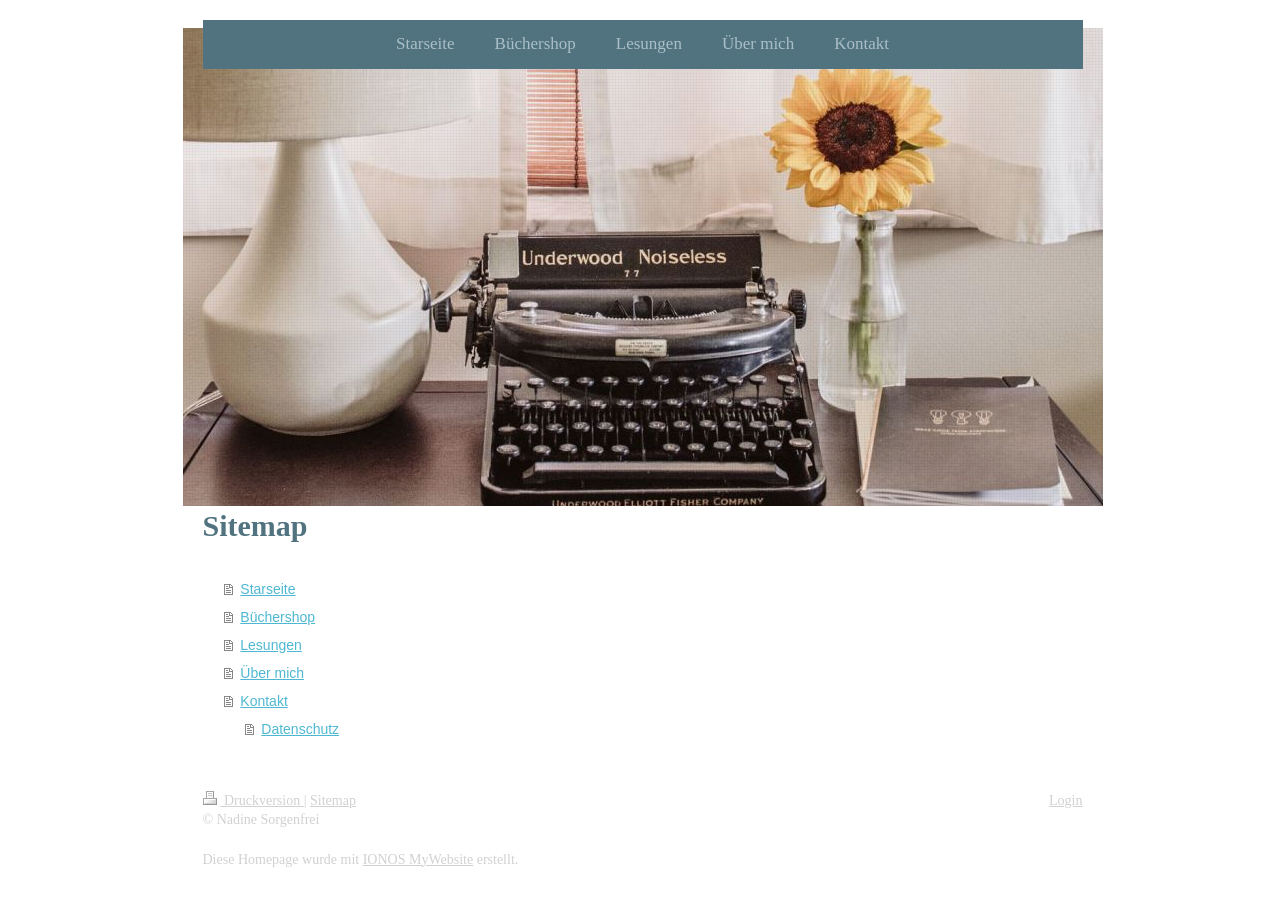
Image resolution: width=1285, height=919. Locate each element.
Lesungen (271, 645)
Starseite (267, 589)
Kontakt (263, 701)
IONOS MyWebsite (418, 859)
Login (1065, 800)
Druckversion (253, 800)
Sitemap (333, 800)
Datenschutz (300, 729)
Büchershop (277, 617)
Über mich (272, 673)
